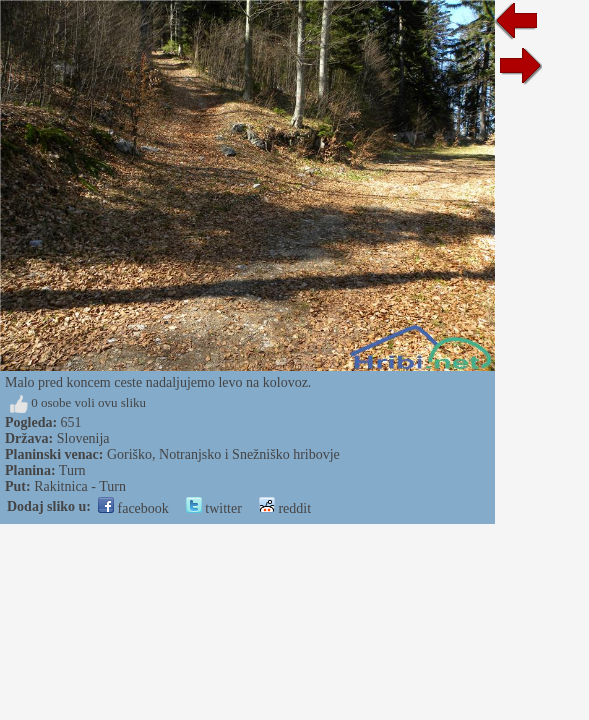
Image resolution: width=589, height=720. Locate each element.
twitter (214, 508)
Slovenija (83, 438)
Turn (72, 470)
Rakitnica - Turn (80, 486)
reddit (285, 508)
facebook (133, 508)
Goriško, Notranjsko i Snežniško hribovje (223, 454)
